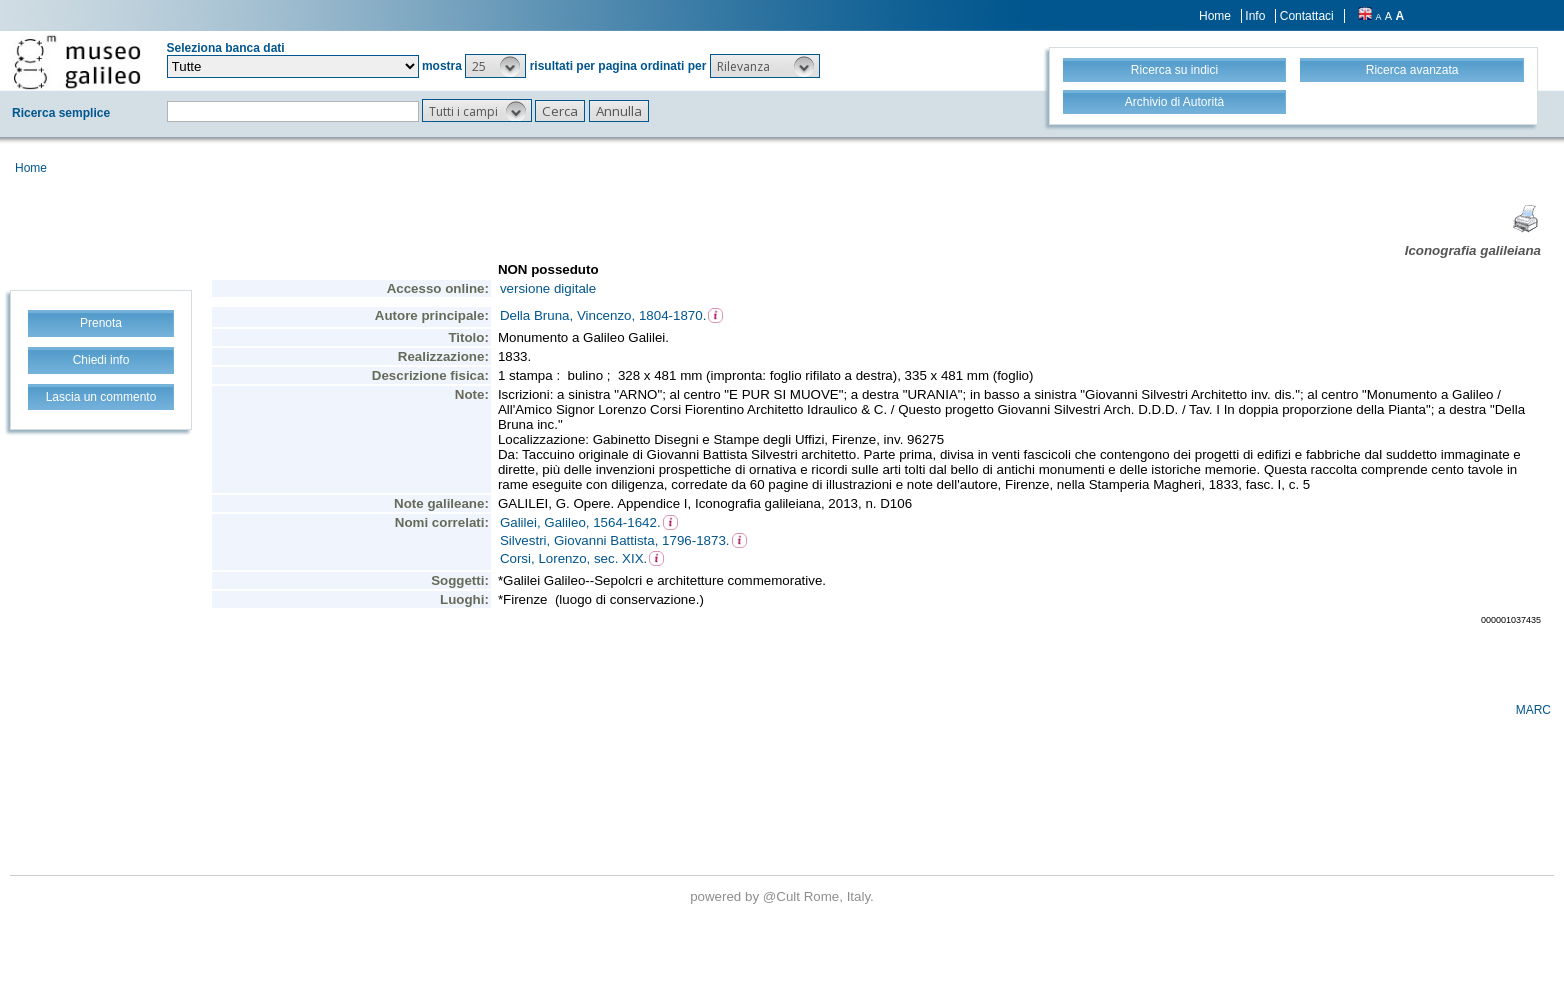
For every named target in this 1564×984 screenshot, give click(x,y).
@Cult (783, 896)
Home (1215, 16)
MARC (1533, 710)
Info (1255, 16)
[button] (495, 66)
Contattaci (1307, 16)
